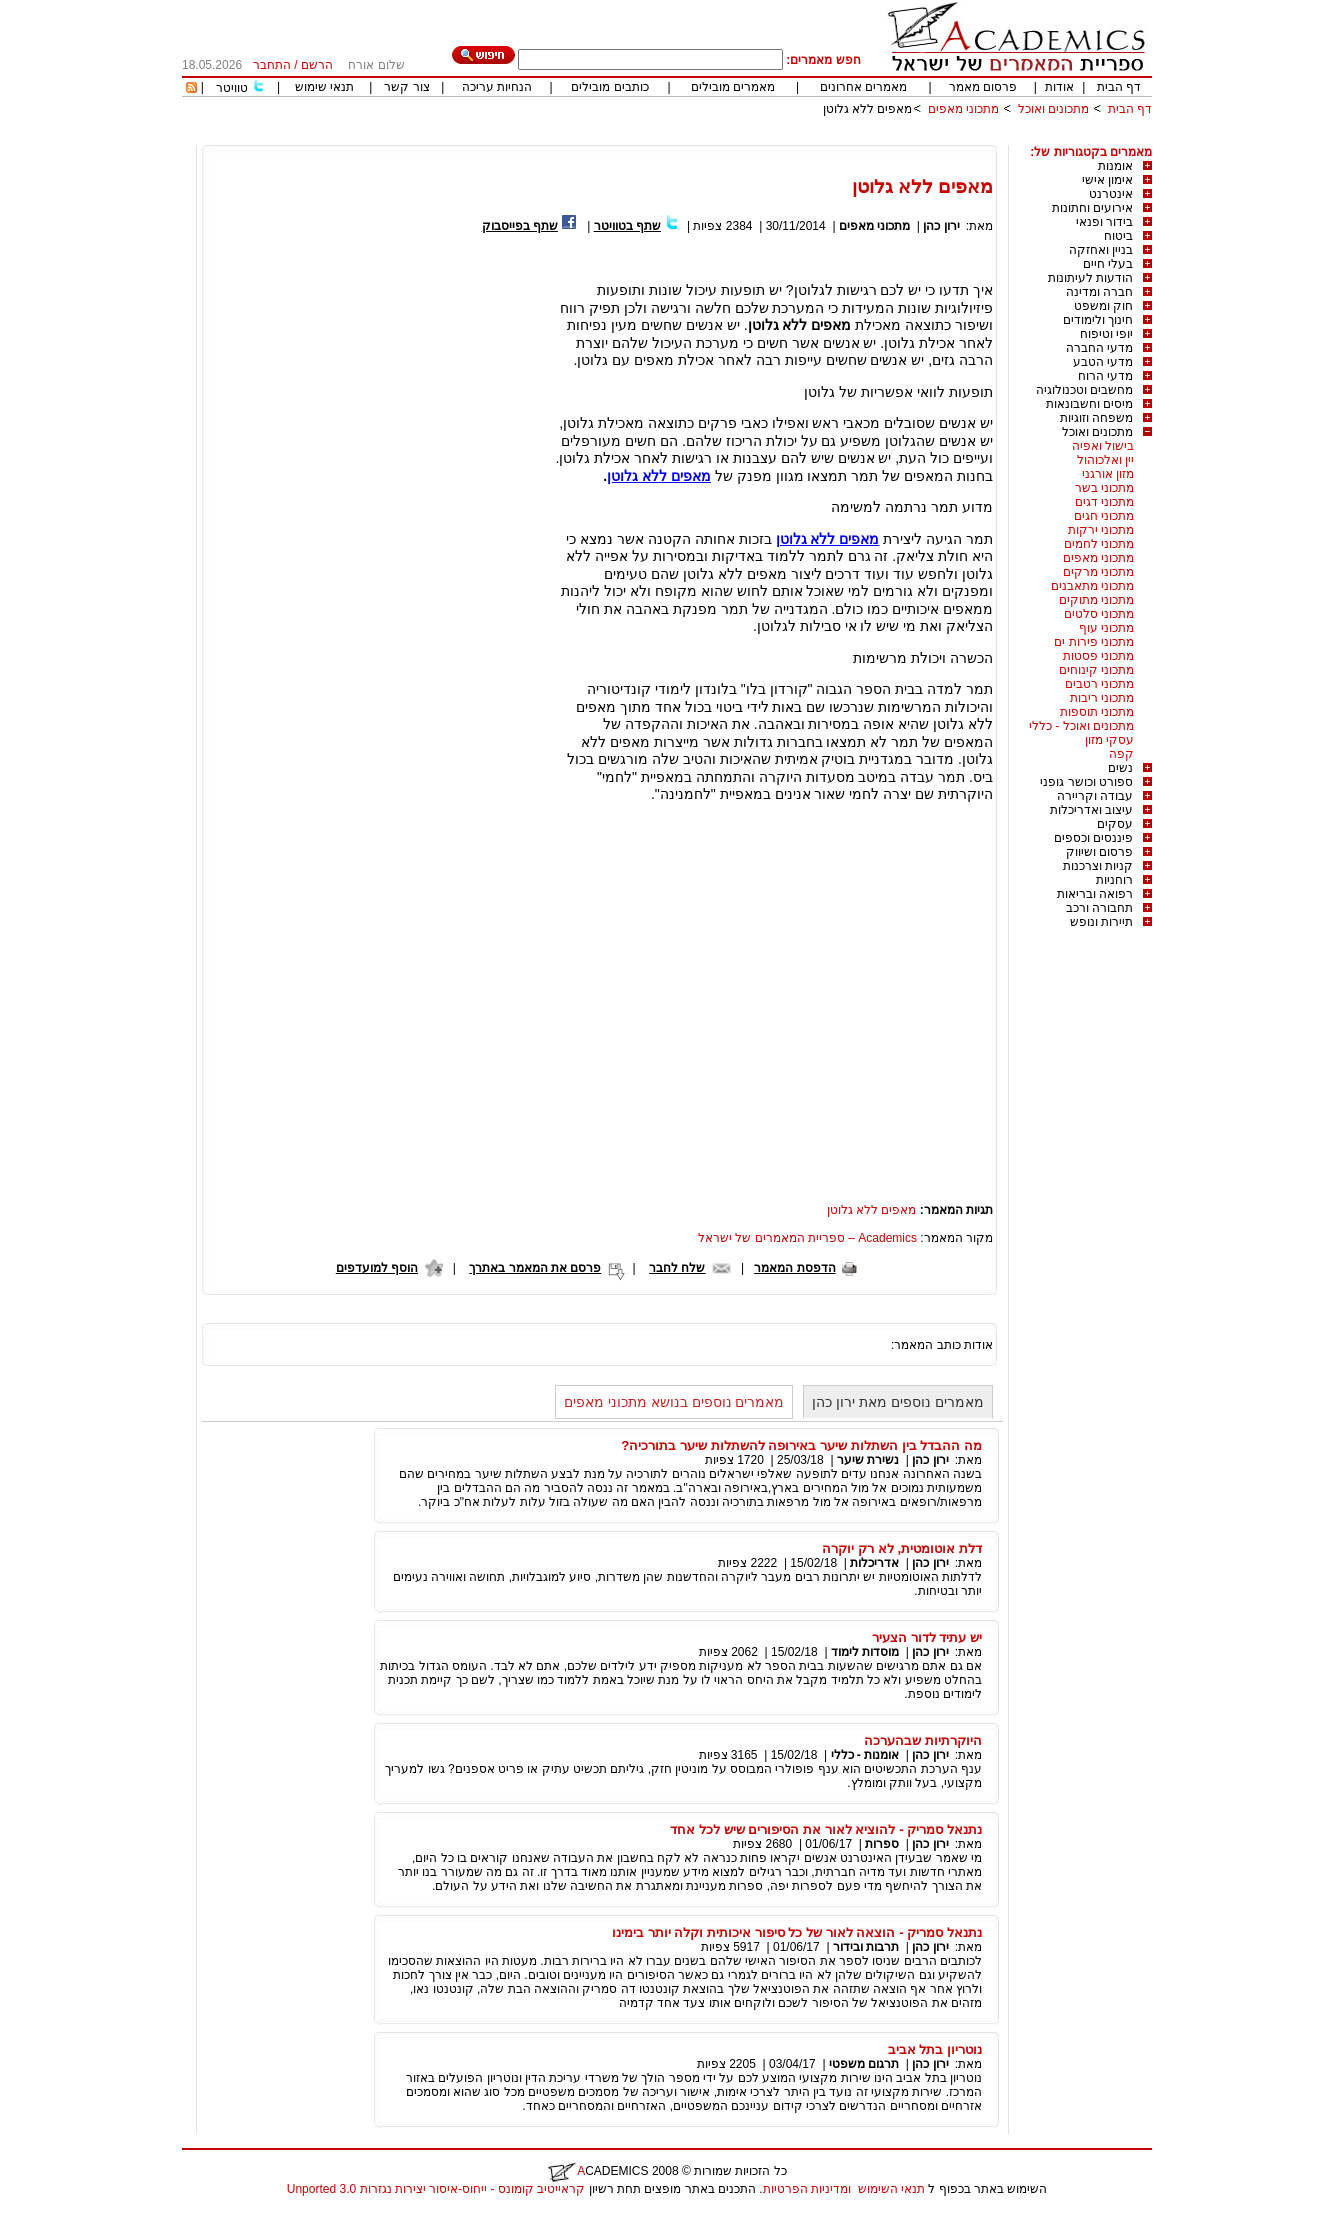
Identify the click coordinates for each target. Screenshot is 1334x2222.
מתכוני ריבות (1102, 698)
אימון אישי (1107, 180)
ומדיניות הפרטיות (807, 2189)
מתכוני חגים (1104, 516)
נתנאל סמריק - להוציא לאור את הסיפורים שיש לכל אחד (826, 1829)
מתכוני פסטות (1098, 656)
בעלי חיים (1108, 264)
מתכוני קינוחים (1096, 670)
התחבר (272, 65)
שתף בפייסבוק (520, 226)
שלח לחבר (677, 1268)
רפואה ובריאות (1095, 894)
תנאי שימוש (324, 87)
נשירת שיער (868, 1460)
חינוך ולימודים (1098, 320)
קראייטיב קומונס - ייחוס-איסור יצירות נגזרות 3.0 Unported (436, 2189)
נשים (1120, 768)
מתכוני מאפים (963, 109)
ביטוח (1118, 236)
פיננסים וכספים (1093, 838)
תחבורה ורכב (1099, 908)
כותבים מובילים (609, 87)
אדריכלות (874, 1563)
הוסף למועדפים (377, 1268)
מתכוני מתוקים (1096, 600)
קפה (1121, 754)
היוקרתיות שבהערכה (923, 1740)
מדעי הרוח (1105, 376)
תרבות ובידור (866, 1947)
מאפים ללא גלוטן (868, 109)
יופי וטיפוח (1106, 334)
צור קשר (406, 87)
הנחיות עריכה (497, 87)
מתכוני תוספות (1097, 712)
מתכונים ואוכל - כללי (1081, 726)
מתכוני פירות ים (1094, 642)
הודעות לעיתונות (1090, 278)
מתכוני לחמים (1099, 544)
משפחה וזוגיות (1096, 418)
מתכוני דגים (1104, 502)
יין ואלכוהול (1105, 460)
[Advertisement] (788, 137)
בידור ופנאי (1104, 222)
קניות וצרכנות (1098, 866)
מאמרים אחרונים (863, 87)
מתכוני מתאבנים (1092, 586)
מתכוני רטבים (1099, 684)
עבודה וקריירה (1095, 796)
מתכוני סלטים (1099, 614)
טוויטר (232, 88)
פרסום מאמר (983, 87)
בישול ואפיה (1103, 446)
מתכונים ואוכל (1053, 109)
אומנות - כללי (865, 1755)
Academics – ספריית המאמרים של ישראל (807, 1238)
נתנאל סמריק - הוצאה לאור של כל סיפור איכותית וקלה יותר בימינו (797, 1932)
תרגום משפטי (864, 2064)
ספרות (882, 1844)
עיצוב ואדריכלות (1091, 810)
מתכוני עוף (1106, 628)
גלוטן (622, 476)
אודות (1059, 87)
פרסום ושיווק (1099, 852)
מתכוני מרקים (1098, 572)
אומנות (1115, 166)
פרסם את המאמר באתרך (535, 1268)
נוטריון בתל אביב (935, 2049)
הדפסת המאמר (794, 1268)
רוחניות (1114, 880)
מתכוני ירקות (1101, 530)
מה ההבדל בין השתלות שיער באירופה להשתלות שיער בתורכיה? (801, 1445)
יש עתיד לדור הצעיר (927, 1637)
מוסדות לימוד (865, 1652)
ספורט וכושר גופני (1086, 782)
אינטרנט (1111, 194)
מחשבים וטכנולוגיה (1084, 390)
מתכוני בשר (1104, 488)
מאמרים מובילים (733, 87)
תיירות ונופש (1101, 922)
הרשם (317, 65)
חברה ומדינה (1099, 292)
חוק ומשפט (1103, 306)
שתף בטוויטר (627, 226)
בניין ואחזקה (1101, 250)
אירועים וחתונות (1092, 208)
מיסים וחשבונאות (1089, 404)
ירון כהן (941, 226)
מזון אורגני (1108, 474)
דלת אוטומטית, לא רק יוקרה (902, 1548)
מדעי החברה (1099, 348)
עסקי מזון (1109, 740)
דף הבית (1119, 87)
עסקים (1115, 824)
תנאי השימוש (891, 2189)
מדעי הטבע (1103, 362)
